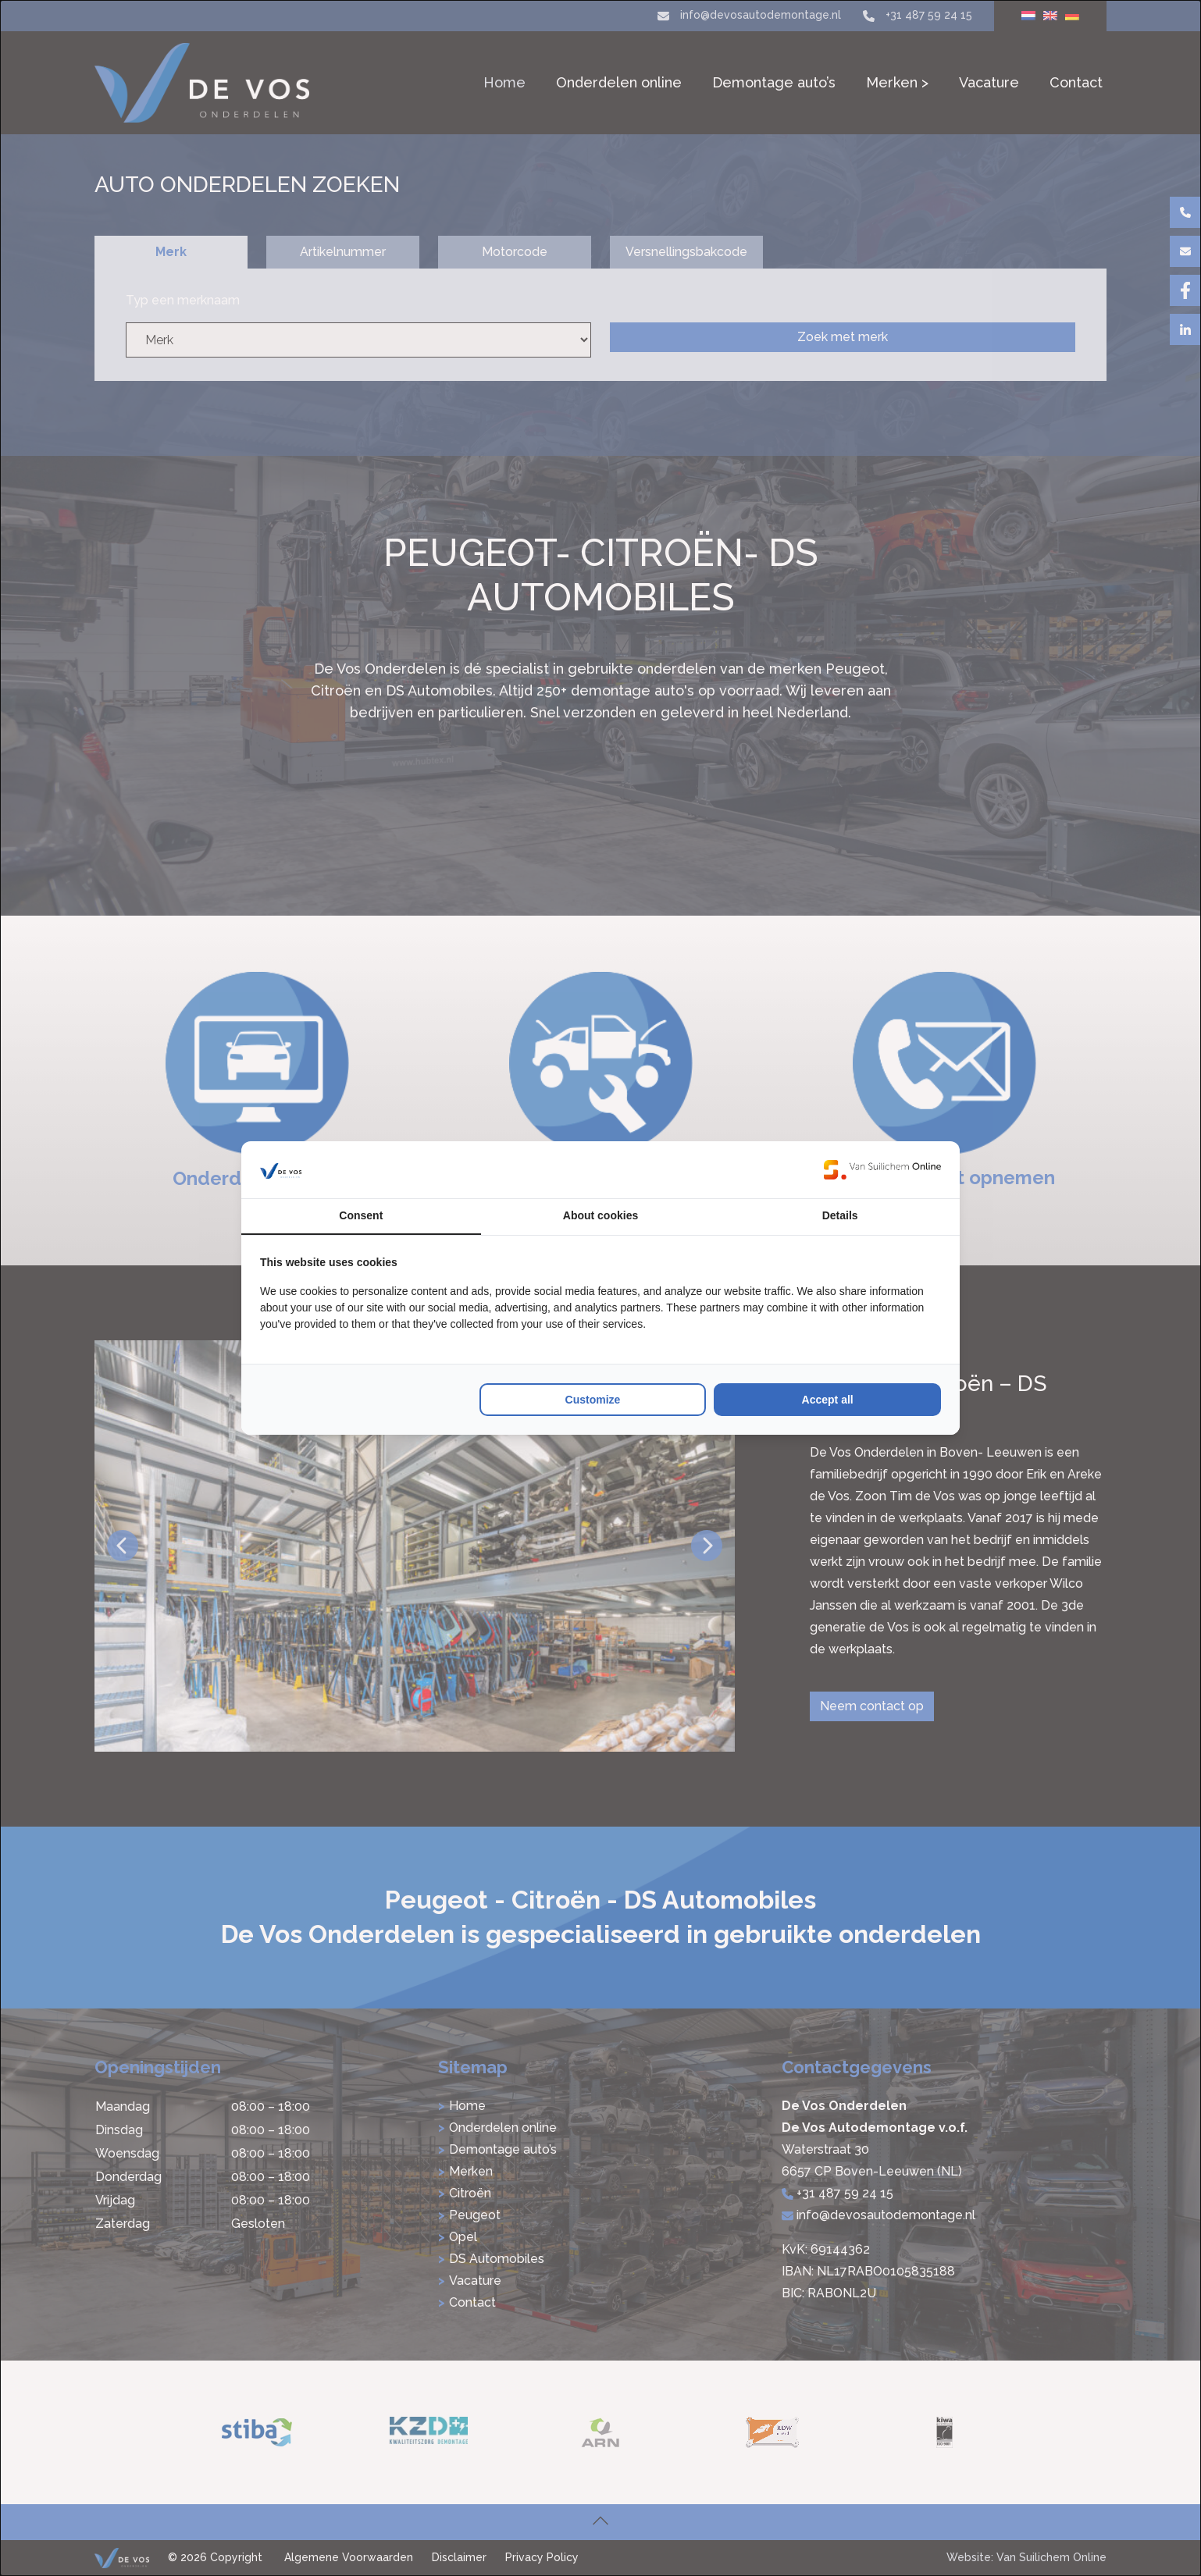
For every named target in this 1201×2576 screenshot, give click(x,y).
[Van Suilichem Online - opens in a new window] (882, 1169)
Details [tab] (840, 1215)
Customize (593, 1399)
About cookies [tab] (600, 1215)
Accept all (828, 1399)
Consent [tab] (361, 1215)
